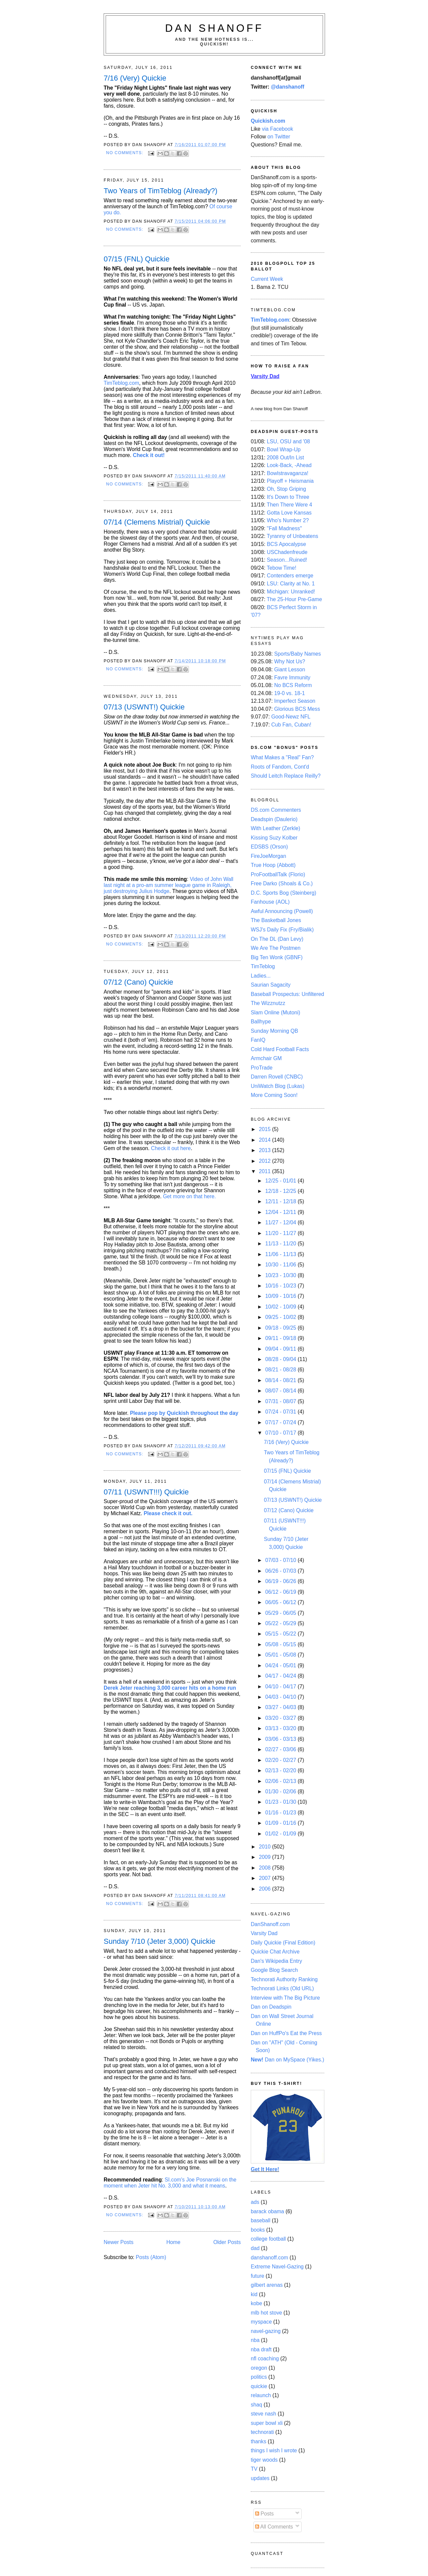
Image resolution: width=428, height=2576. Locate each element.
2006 (265, 1889)
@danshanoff (287, 87)
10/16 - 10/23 (281, 1286)
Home (174, 2242)
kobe (256, 2303)
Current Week (267, 279)
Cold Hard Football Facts (280, 1049)
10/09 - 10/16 (281, 1296)
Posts (264, 2513)
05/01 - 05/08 (281, 1655)
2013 (265, 1150)
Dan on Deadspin (271, 2007)
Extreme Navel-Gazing (277, 2266)
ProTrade (262, 1068)
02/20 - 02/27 (281, 1760)
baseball (261, 2220)
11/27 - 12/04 (281, 1222)
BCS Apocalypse (286, 544)
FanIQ (258, 1040)
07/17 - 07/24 (281, 1422)
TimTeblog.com (121, 383)
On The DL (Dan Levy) (277, 939)
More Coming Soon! (274, 1095)
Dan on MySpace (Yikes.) (287, 2059)
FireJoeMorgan (268, 856)
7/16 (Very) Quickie (135, 78)
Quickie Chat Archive (275, 1951)
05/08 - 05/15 (281, 1644)
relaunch (261, 2395)
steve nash (263, 2414)
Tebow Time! (281, 568)
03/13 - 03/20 (281, 1728)
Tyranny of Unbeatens (292, 536)
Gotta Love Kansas (289, 513)
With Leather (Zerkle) (275, 828)
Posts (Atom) (151, 2257)
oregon (259, 2368)
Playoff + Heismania (290, 481)
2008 (265, 1868)
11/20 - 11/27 (281, 1233)
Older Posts (227, 2242)
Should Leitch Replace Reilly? (286, 776)
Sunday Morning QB (274, 1031)
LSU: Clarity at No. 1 (291, 583)
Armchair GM (266, 1058)
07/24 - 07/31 (281, 1412)
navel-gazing (266, 2331)
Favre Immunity (292, 677)
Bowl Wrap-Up (284, 449)
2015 (265, 1129)
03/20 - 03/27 (281, 1718)
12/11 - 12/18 (281, 1201)
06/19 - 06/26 (281, 1581)
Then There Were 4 (289, 505)
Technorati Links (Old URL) (282, 1988)
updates (260, 2478)
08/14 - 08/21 (281, 1380)
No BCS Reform (293, 685)
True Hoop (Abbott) (273, 865)
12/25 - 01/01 (281, 1181)
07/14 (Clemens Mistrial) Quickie (157, 522)
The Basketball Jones (276, 920)
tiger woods (264, 2460)
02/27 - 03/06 (281, 1749)
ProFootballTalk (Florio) (278, 874)
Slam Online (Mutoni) (275, 1012)
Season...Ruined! (287, 560)
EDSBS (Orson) (269, 847)
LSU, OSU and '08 (288, 441)
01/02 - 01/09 (281, 1833)
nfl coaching (265, 2358)
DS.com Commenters (276, 810)
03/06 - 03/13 (281, 1739)
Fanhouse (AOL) (270, 902)
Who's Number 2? (288, 520)
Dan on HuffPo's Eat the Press (286, 2033)
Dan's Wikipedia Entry (276, 1961)
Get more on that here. (189, 1196)
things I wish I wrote (274, 2450)
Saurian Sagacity (271, 985)
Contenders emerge (290, 575)
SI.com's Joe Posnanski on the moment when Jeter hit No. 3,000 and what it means (170, 2183)
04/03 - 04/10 (281, 1697)
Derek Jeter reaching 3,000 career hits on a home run (170, 1688)
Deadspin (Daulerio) (274, 819)
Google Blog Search (274, 1970)
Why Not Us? (289, 661)
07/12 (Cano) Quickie (138, 982)
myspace (261, 2322)
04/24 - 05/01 (281, 1665)
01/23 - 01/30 (281, 1802)
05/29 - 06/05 (281, 1613)
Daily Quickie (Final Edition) (283, 1942)
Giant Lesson (289, 669)
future (257, 2276)
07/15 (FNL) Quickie (137, 259)
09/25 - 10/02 (281, 1317)
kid (254, 2294)
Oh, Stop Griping (286, 489)
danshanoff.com (269, 2257)
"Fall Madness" (284, 528)
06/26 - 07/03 (281, 1571)
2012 (265, 1161)
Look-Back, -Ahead (289, 465)
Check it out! (149, 455)
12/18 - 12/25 (281, 1191)
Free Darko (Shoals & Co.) (282, 883)
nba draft (261, 2349)
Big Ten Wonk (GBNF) (277, 957)
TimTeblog (263, 966)
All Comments (274, 2527)
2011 (265, 1171)
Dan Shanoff (214, 28)
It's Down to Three (288, 497)
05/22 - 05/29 (281, 1623)
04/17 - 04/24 (281, 1676)
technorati (262, 2432)
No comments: (125, 152)
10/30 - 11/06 (281, 1264)
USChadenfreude (287, 552)
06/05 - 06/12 (281, 1602)
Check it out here (171, 1148)
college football (268, 2239)
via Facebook (277, 129)
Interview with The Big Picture (285, 1998)
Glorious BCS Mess (297, 709)
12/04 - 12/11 (281, 1212)
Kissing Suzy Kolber (274, 838)
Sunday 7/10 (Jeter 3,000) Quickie (159, 1941)
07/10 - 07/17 (281, 1433)
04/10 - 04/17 (281, 1686)
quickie (259, 2386)
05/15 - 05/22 (281, 1634)
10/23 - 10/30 (281, 1275)
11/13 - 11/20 (281, 1243)
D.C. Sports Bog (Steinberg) (283, 893)
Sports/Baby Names (297, 654)
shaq (256, 2404)
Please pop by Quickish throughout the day (184, 1413)
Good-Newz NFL (290, 716)
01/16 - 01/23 (281, 1812)
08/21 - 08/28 (281, 1369)
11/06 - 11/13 (281, 1254)
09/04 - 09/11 (281, 1349)
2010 (265, 1847)
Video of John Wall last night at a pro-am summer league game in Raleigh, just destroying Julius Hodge (168, 885)
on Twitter (279, 136)
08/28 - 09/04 (281, 1359)
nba (255, 2340)
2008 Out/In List (285, 457)
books (258, 2230)
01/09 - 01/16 (281, 1823)
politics (259, 2377)
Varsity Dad (264, 1933)
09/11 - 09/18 (281, 1338)
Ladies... (261, 976)
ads (255, 2202)
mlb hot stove (266, 2313)
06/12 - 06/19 (281, 1592)
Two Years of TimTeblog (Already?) (160, 191)
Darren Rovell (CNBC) (277, 1077)
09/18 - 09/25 (281, 1328)
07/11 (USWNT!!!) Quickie (146, 1492)
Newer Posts (118, 2242)
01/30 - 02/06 (281, 1791)
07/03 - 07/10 (281, 1560)
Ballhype (261, 1021)
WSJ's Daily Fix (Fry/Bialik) (282, 929)
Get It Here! (265, 2169)
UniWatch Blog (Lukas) (277, 1086)
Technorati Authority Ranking (284, 1979)
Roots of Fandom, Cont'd (280, 767)
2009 (265, 1857)
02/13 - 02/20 (281, 1770)
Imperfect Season (294, 701)
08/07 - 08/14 (281, 1390)
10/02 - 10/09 (281, 1307)
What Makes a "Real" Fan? (282, 757)
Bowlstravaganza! (287, 473)
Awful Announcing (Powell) (282, 911)
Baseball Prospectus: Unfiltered (287, 994)
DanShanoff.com (270, 1924)
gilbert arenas (267, 2285)
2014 (265, 1140)
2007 (265, 1878)
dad (255, 2248)
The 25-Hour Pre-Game (294, 599)
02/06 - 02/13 (281, 1781)
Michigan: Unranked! (291, 591)
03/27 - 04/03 (281, 1707)
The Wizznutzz (268, 1003)
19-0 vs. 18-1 (289, 693)
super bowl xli (267, 2423)
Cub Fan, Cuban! (291, 724)
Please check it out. (168, 1513)
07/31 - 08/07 (281, 1401)
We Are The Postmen (276, 948)
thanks (258, 2441)
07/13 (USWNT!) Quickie (144, 707)
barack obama (267, 2211)
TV (254, 2469)
